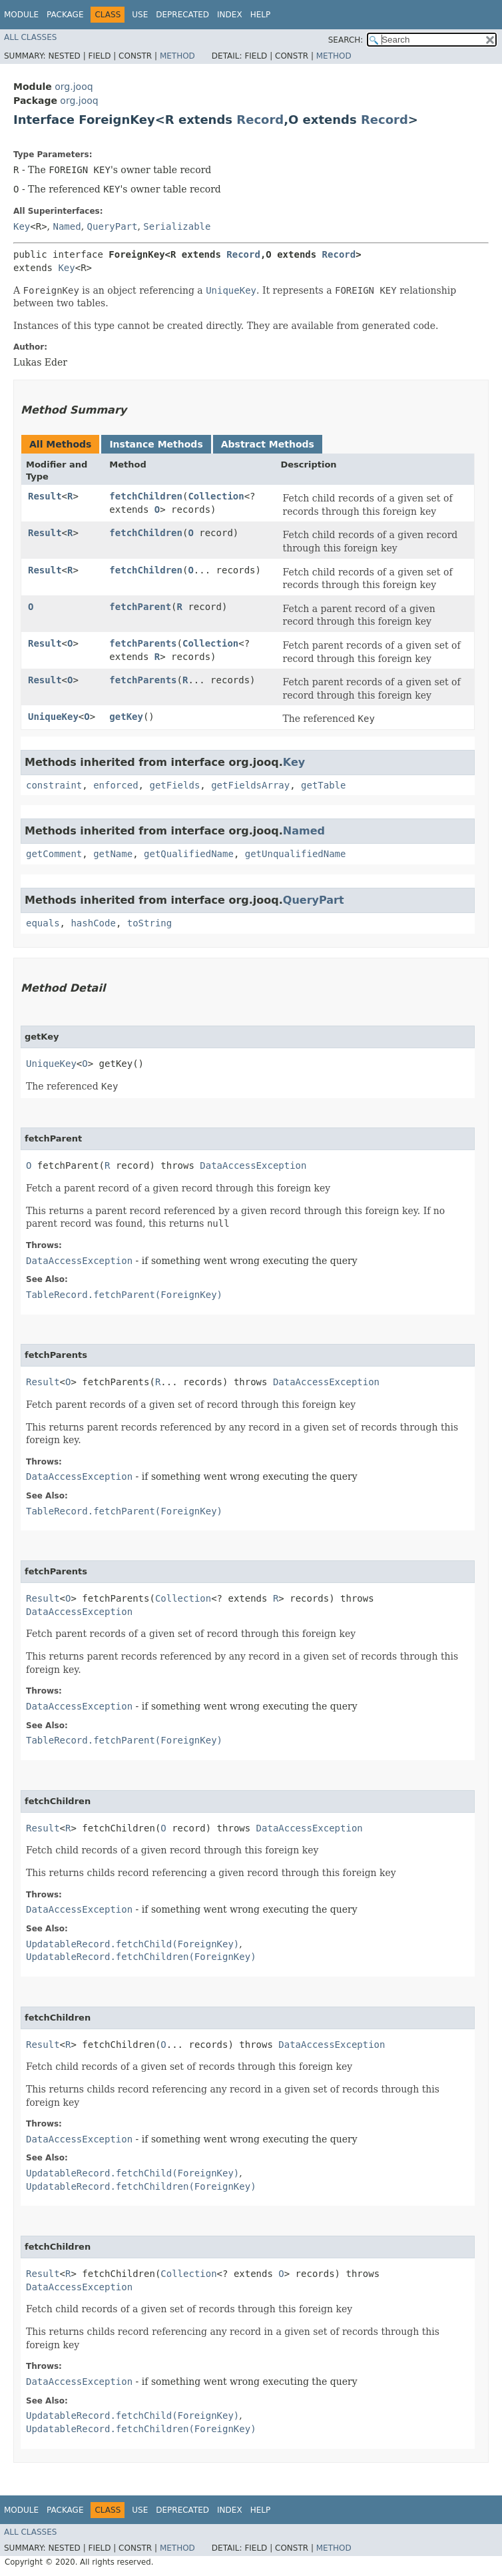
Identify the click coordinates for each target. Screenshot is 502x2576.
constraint (54, 785)
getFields (174, 785)
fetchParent (140, 606)
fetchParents (142, 643)
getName (112, 853)
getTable (323, 785)
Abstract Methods (267, 444)
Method (177, 56)
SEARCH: (346, 40)
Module (21, 14)
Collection (216, 496)
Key (21, 226)
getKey (126, 716)
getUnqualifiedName (295, 853)
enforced (115, 785)
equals (43, 923)
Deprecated (182, 14)
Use (140, 14)
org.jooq (74, 86)
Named (67, 226)
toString (149, 923)
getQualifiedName (189, 853)
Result (45, 496)
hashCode (93, 923)
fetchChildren (145, 496)
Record (260, 120)
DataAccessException (253, 1165)
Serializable (176, 226)
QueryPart (112, 226)
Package (65, 14)
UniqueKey (53, 716)
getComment (54, 853)
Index (229, 14)
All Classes (30, 37)
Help (260, 14)
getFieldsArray (250, 785)
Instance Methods (155, 444)
